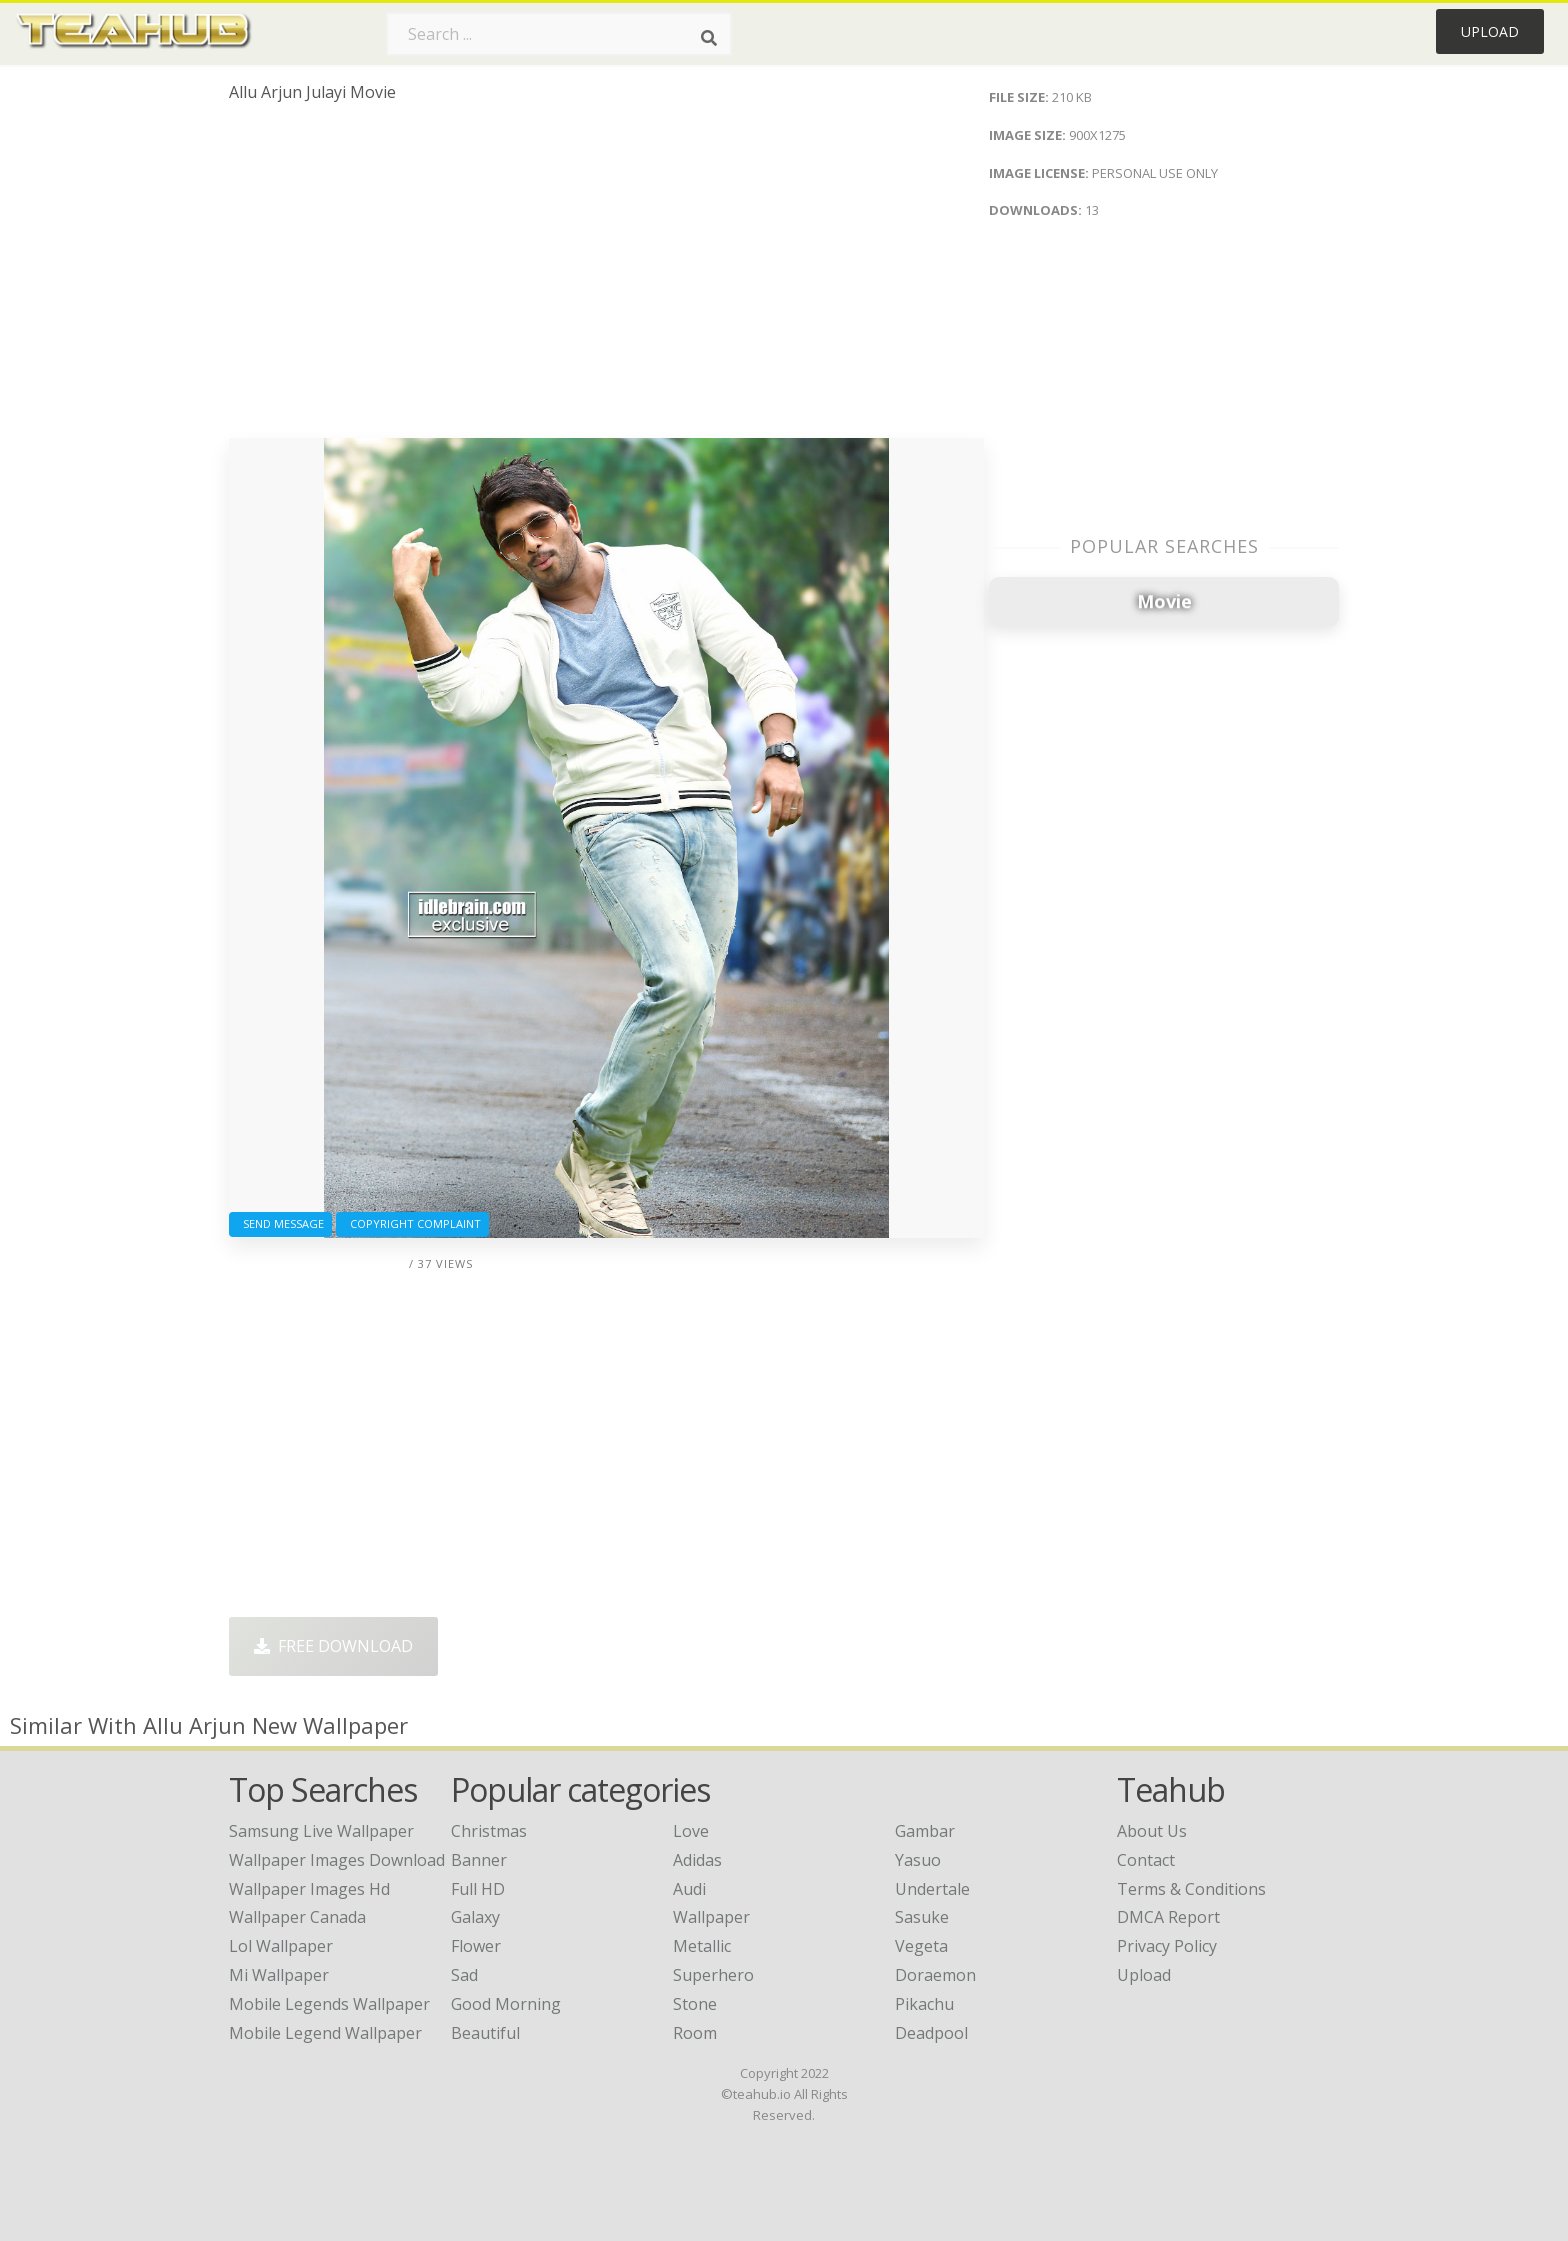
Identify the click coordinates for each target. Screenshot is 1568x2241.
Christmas (489, 1831)
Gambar (925, 1831)
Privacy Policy (1167, 1946)
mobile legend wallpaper (325, 2033)
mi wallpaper (279, 1975)
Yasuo (918, 1860)
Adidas (697, 1860)
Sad (464, 1975)
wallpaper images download (337, 1860)
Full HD (478, 1889)
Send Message (280, 1223)
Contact (1146, 1860)
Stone (695, 2004)
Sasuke (922, 1917)
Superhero (713, 1975)
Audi (689, 1889)
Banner (479, 1860)
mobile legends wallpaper (329, 2004)
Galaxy (475, 1917)
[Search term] (559, 34)
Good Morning (506, 2004)
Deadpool (931, 2033)
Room (695, 2033)
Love (691, 1831)
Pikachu (924, 2004)
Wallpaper (711, 1917)
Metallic (702, 1946)
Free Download (333, 1646)
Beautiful (485, 2033)
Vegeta (921, 1946)
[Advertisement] (606, 278)
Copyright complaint (412, 1223)
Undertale (932, 1889)
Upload (1490, 31)
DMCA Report (1168, 1917)
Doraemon (935, 1975)
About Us (1152, 1831)
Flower (476, 1946)
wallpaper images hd (309, 1889)
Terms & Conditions (1191, 1889)
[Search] (709, 38)
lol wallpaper (281, 1946)
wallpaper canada (297, 1917)
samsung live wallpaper (321, 1831)
